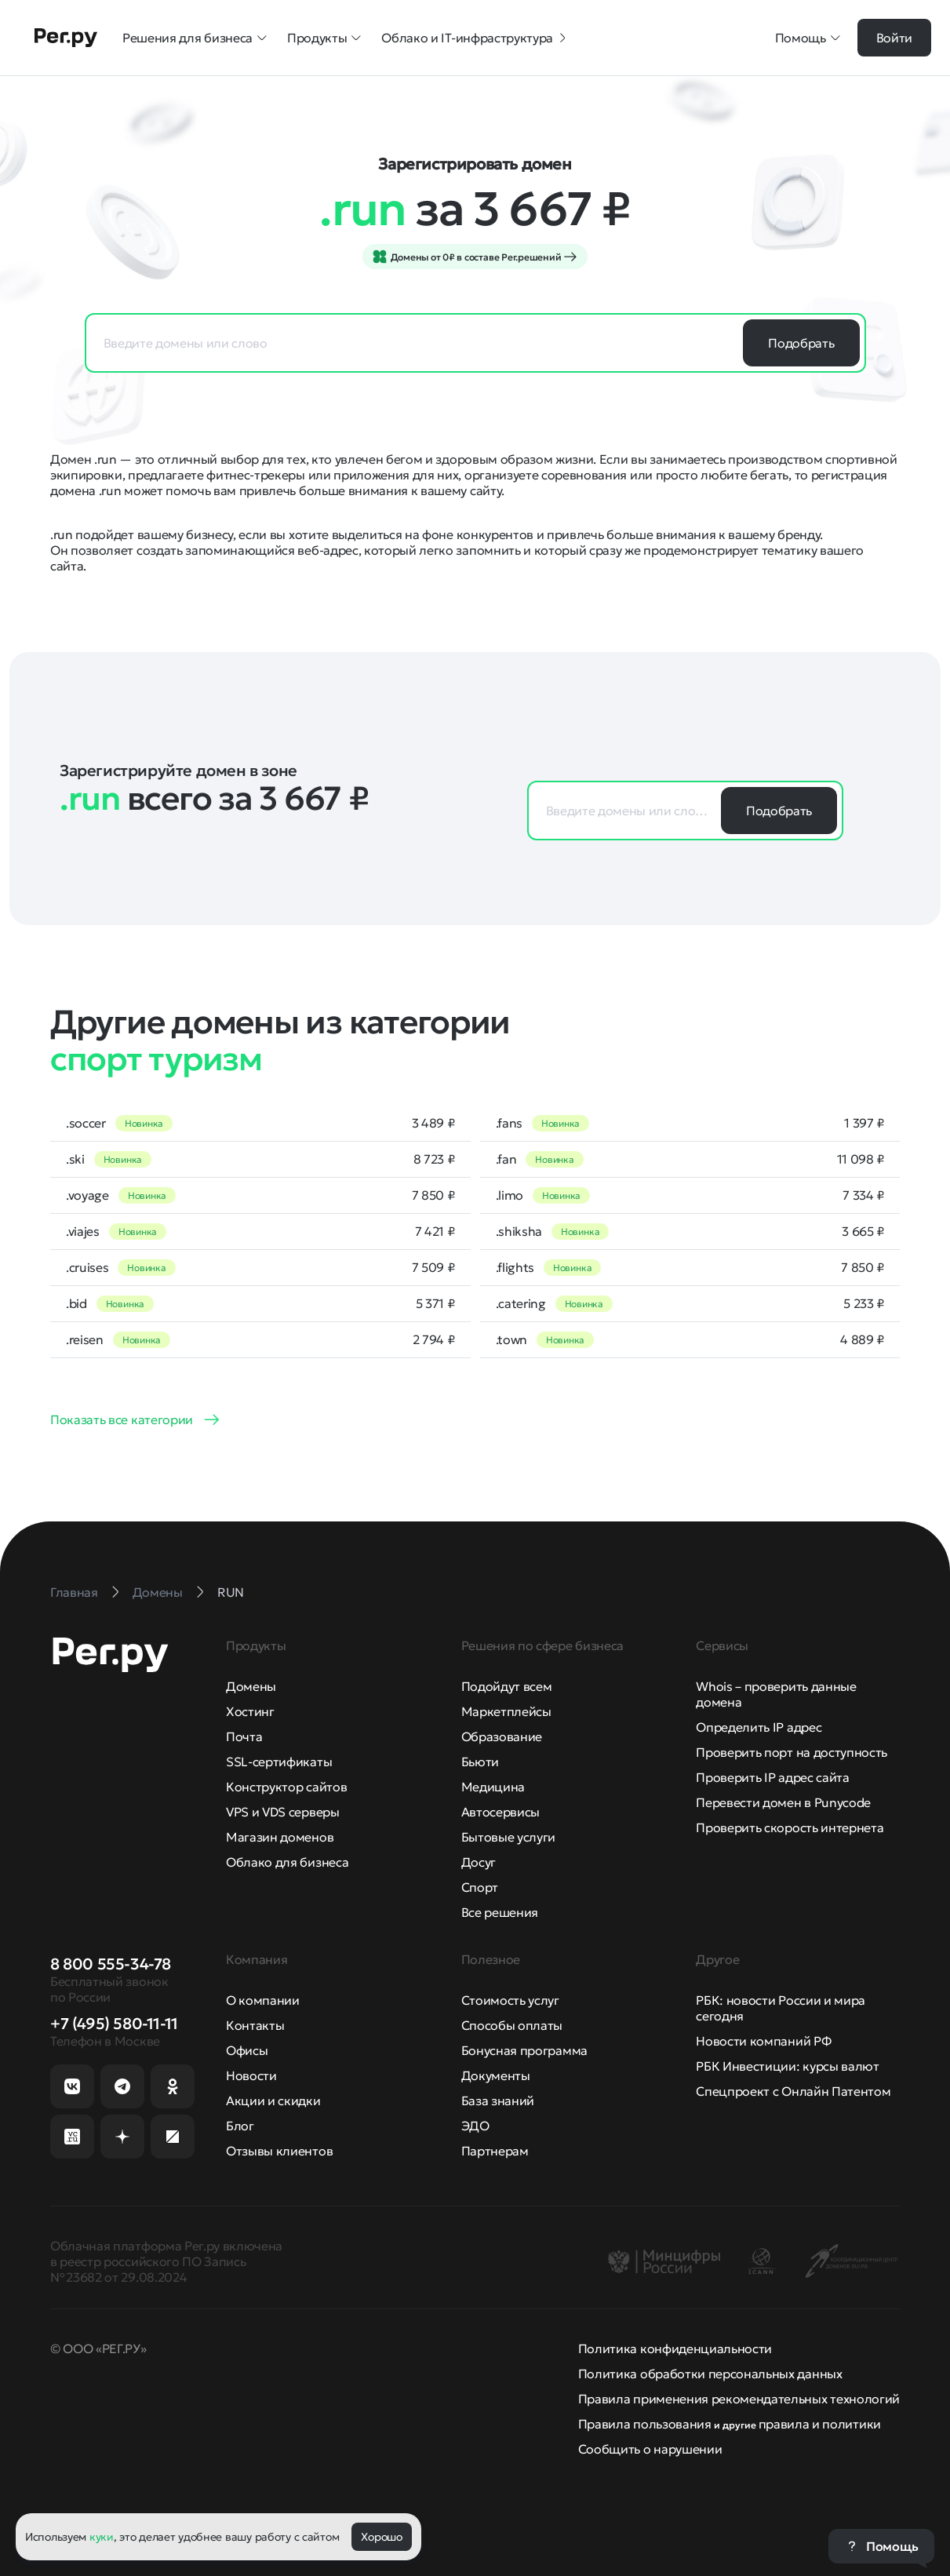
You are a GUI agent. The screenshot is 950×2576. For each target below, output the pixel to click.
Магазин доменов (279, 1837)
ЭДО (475, 2125)
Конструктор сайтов (286, 1786)
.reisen (85, 1339)
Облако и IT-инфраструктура (475, 38)
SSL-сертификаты (279, 1761)
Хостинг (250, 1711)
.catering (521, 1303)
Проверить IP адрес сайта (772, 1777)
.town (511, 1339)
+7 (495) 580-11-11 (114, 2023)
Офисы (247, 2050)
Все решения (499, 1912)
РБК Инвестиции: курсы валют (787, 2066)
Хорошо (381, 2537)
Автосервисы (500, 1812)
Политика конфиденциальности (675, 2348)
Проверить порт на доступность (791, 1752)
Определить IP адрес (758, 1727)
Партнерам (495, 2151)
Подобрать (801, 343)
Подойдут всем (506, 1686)
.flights (515, 1267)
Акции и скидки (273, 2100)
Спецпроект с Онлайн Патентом (793, 2091)
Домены (251, 1686)
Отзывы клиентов (279, 2151)
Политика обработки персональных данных (710, 2373)
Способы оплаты (512, 2025)
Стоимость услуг (510, 2000)
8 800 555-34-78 (110, 1964)
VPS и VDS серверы (283, 1812)
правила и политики (820, 2424)
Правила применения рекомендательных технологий (739, 2399)
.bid (76, 1303)
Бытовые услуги (508, 1837)
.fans (509, 1123)
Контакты (255, 2025)
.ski (75, 1159)
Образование (501, 1736)
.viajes (83, 1231)
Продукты (324, 38)
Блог (240, 2125)
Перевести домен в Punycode (783, 1802)
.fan (506, 1159)
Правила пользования (645, 2424)
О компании (263, 2000)
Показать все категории (121, 1419)
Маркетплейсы (506, 1711)
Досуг (478, 1862)
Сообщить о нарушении (650, 2449)
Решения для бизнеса (195, 38)
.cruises (87, 1267)
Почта (244, 1736)
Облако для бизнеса (287, 1862)
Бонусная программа (524, 2050)
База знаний (497, 2100)
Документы (495, 2075)
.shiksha (519, 1231)
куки (101, 2537)
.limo (509, 1195)
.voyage (87, 1195)
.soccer (86, 1123)
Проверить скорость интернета (789, 1827)
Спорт (479, 1887)
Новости (251, 2075)
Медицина (493, 1786)
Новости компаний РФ (763, 2041)
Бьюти (480, 1761)
